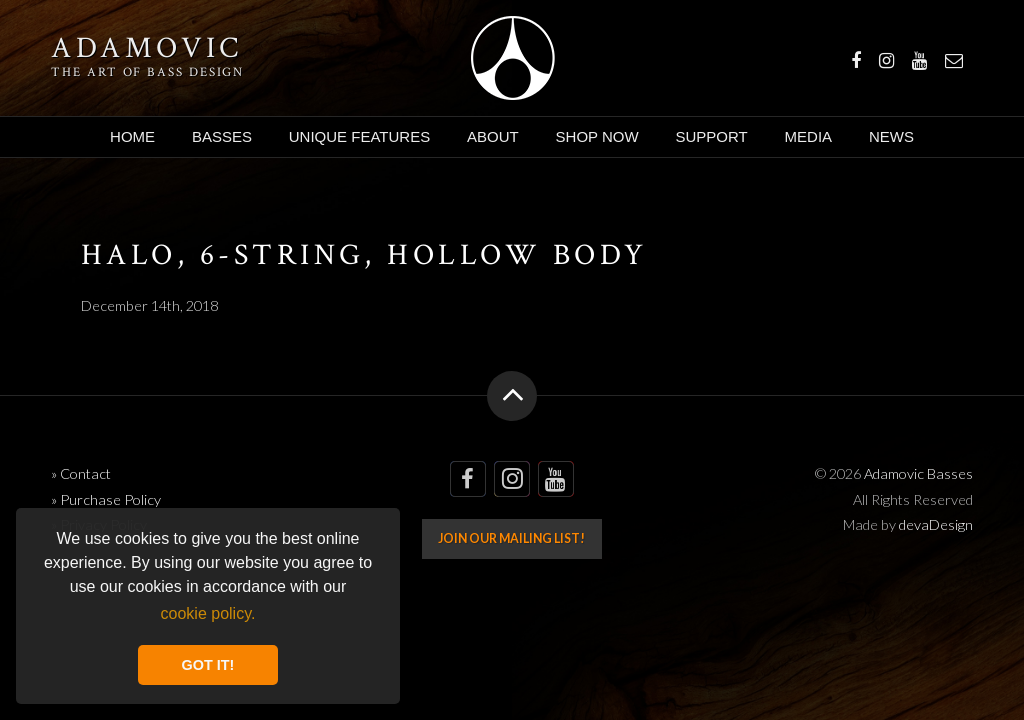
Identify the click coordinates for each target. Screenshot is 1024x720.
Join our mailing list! (511, 538)
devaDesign (936, 524)
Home (132, 136)
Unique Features (359, 136)
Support (711, 136)
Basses (222, 136)
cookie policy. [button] (208, 613)
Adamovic (147, 49)
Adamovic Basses (512, 58)
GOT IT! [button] (208, 665)
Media (809, 136)
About (493, 136)
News (891, 136)
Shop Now (597, 136)
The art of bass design (147, 72)
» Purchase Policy (106, 499)
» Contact (81, 473)
